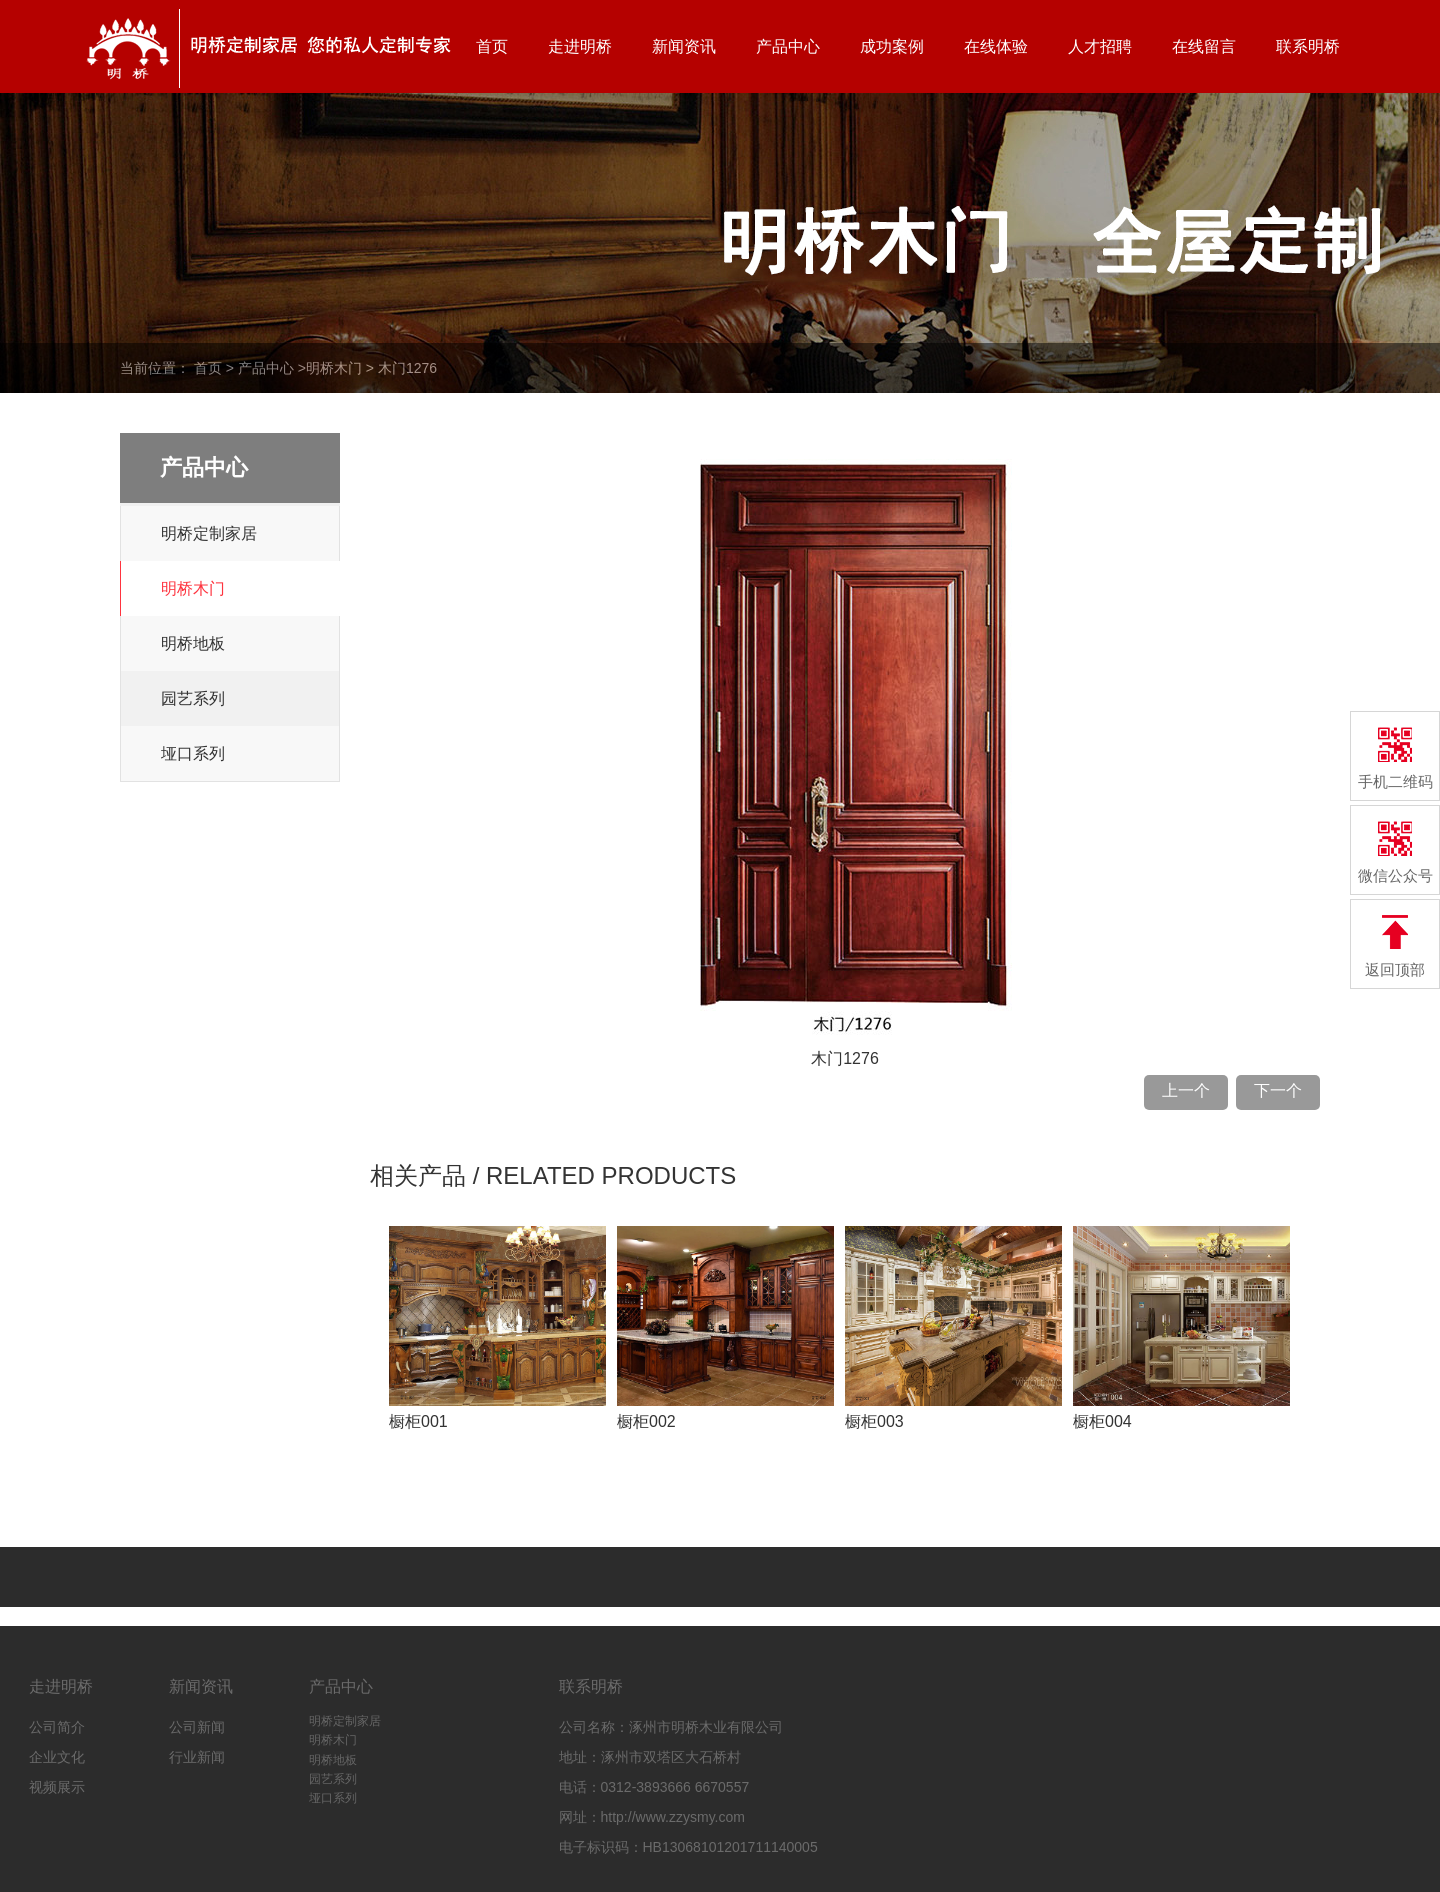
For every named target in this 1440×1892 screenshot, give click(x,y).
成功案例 (892, 46)
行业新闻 (197, 1757)
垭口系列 (193, 753)
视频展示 (57, 1787)
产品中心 (788, 46)
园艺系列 (193, 698)
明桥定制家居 (209, 533)
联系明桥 (1308, 46)
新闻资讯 (684, 46)
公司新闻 (197, 1727)
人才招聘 (1100, 46)
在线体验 (996, 46)
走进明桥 (580, 46)
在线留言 (1204, 46)
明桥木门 (334, 368)
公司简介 (57, 1727)
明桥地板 (193, 643)
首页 (492, 46)
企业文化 (57, 1757)
